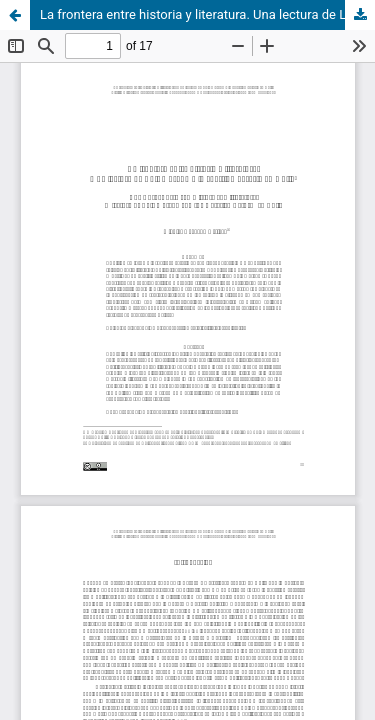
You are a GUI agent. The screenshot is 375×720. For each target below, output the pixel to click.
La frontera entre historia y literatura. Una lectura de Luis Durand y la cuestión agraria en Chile (207, 14)
